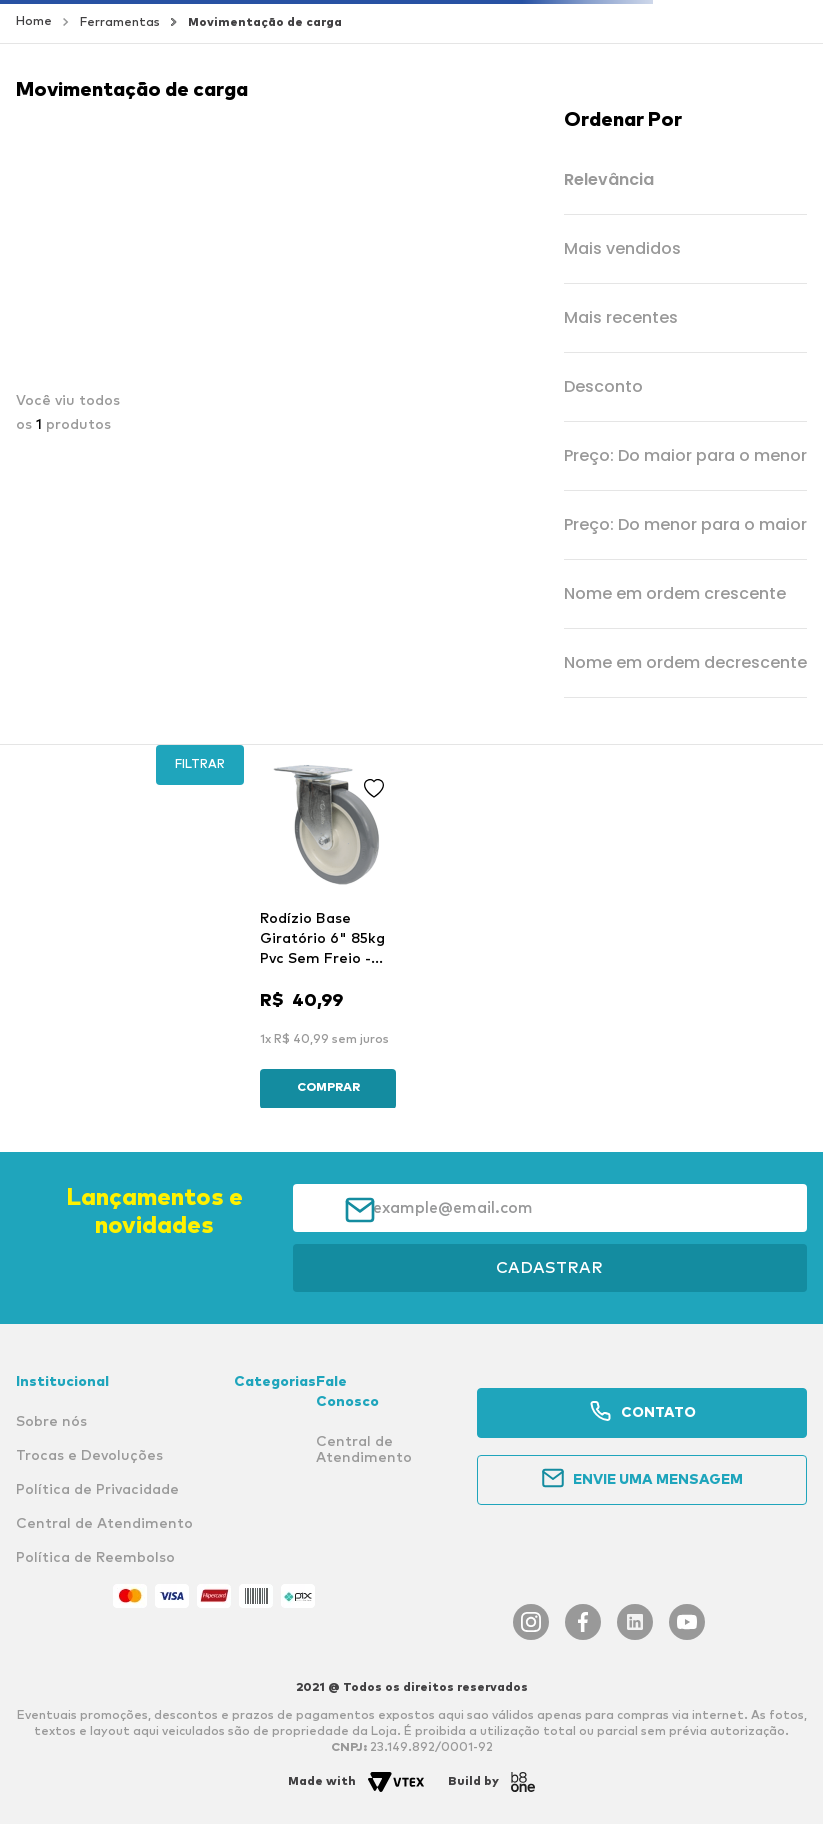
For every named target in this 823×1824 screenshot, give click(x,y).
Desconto (603, 387)
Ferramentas (120, 23)
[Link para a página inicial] (34, 22)
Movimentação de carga (265, 23)
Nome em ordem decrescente (685, 663)
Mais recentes (621, 318)
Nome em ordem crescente (675, 594)
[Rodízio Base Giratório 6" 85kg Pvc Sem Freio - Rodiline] (328, 932)
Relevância (609, 180)
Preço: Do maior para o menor (685, 456)
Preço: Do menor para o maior (685, 525)
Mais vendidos (622, 249)
